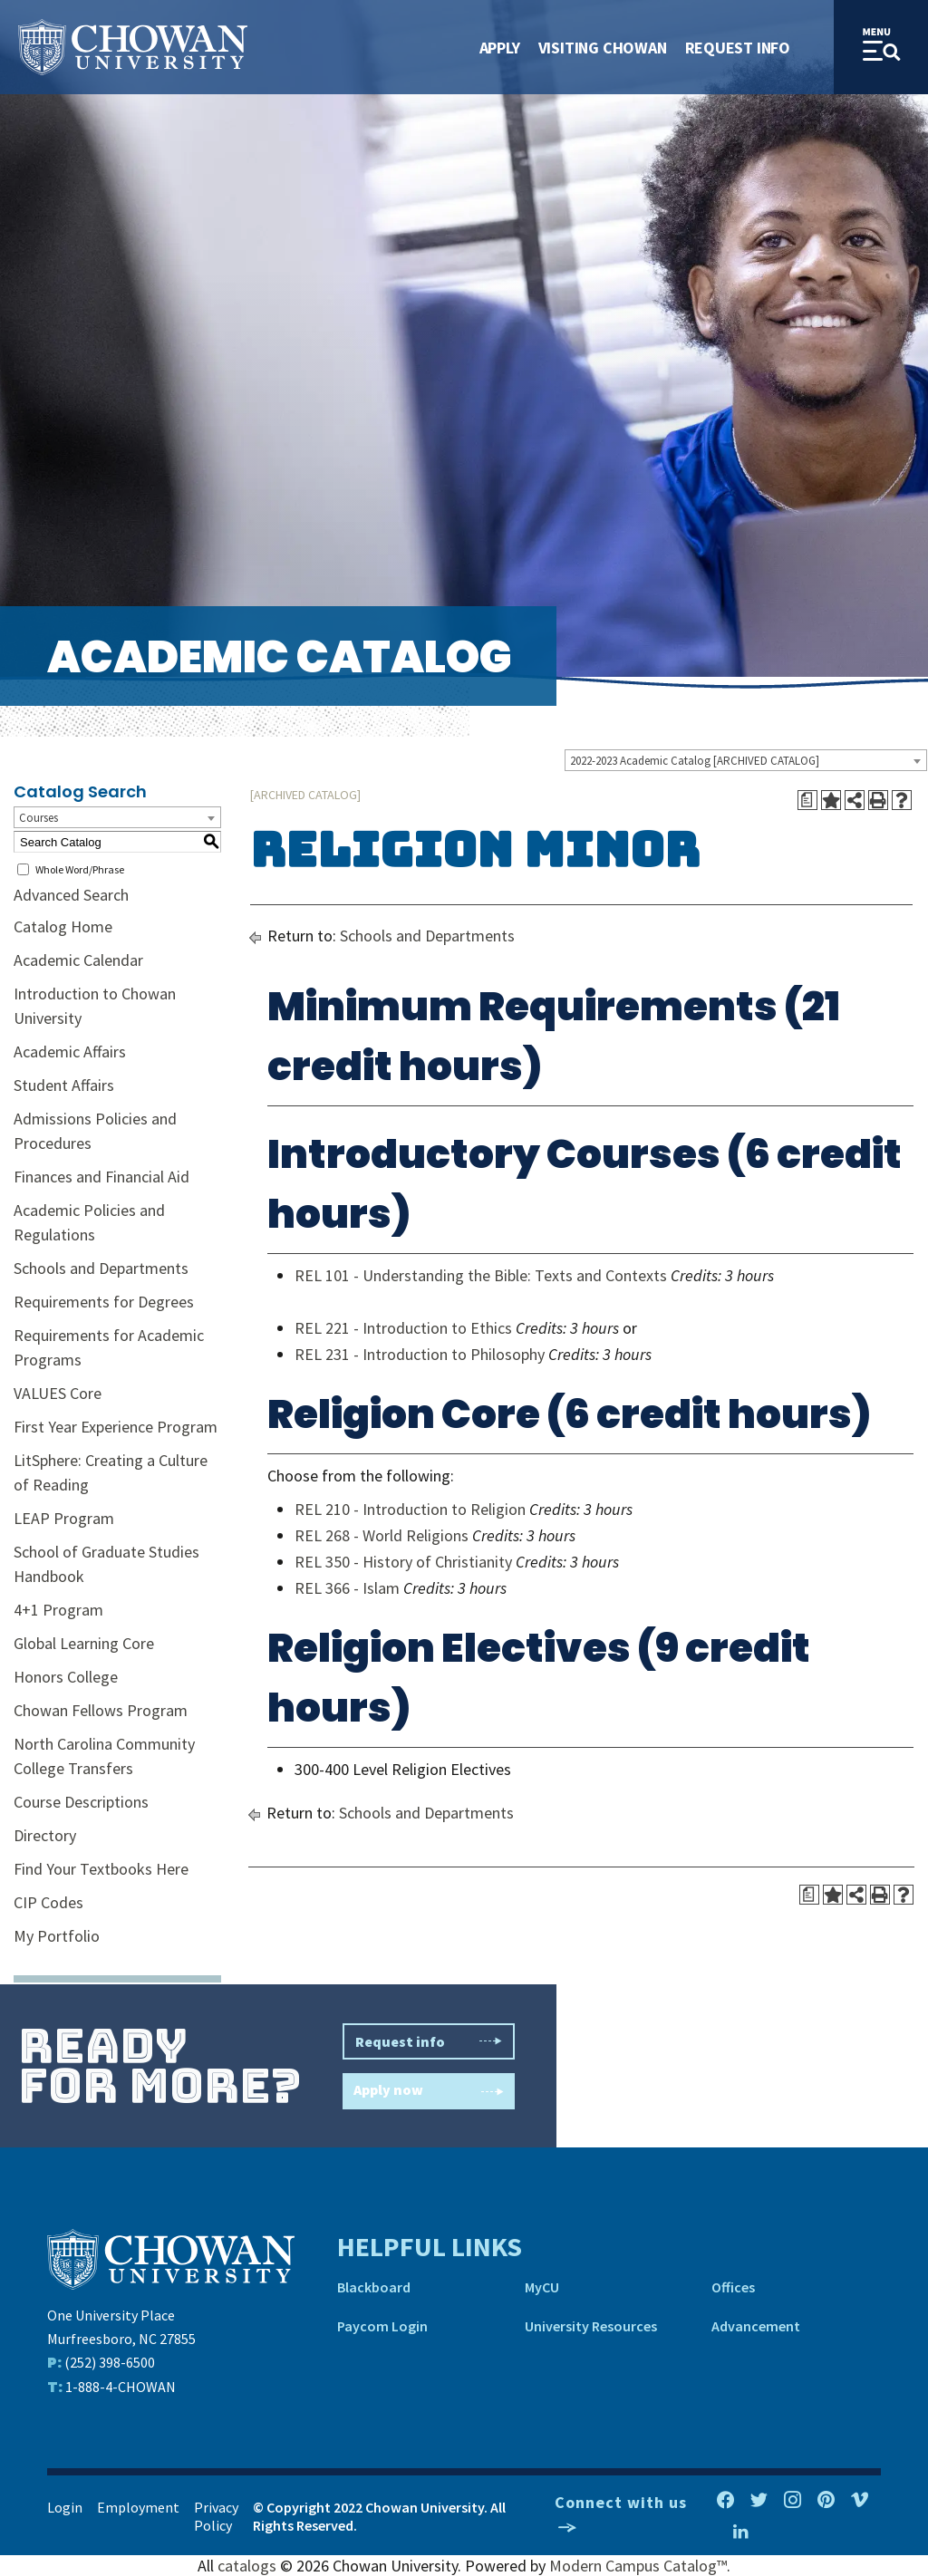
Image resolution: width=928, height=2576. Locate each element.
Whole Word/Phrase (79, 869)
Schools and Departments (101, 1268)
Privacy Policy (216, 2516)
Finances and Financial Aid (101, 1176)
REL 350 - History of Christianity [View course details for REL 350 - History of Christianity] (403, 1561)
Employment (138, 2507)
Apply (499, 47)
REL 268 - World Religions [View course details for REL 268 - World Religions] (382, 1535)
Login (64, 2507)
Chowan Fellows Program (101, 1710)
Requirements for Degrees (104, 1301)
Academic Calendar (78, 960)
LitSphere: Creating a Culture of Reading (111, 1472)
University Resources (591, 2326)
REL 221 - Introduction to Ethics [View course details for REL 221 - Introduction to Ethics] (403, 1327)
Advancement (755, 2326)
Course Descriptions (81, 1801)
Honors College (66, 1676)
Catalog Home (63, 926)
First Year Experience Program (116, 1426)
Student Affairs (64, 1085)
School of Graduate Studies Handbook (106, 1564)
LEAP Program (64, 1518)
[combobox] (746, 760)
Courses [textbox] (38, 817)
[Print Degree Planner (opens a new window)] (807, 800)
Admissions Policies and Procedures (95, 1130)
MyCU (542, 2287)
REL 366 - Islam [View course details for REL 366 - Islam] (347, 1587)
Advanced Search (71, 894)
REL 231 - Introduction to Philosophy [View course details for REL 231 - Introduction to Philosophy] (420, 1354)
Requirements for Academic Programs (109, 1347)
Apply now (428, 2091)
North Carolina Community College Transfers (104, 1756)
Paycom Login (382, 2326)
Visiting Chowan (602, 47)
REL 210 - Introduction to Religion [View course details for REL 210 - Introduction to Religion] (410, 1509)
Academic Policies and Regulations (89, 1222)
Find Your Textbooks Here (101, 1868)
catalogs (247, 2565)
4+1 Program (58, 1609)
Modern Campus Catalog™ (638, 2565)
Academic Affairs (70, 1051)
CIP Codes (48, 1902)
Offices (733, 2287)
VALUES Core (58, 1393)
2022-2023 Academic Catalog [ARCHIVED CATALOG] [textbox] (694, 760)
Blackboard (374, 2287)
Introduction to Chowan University (95, 1005)
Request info (428, 2041)
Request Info (737, 47)
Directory (45, 1835)
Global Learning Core (84, 1643)
